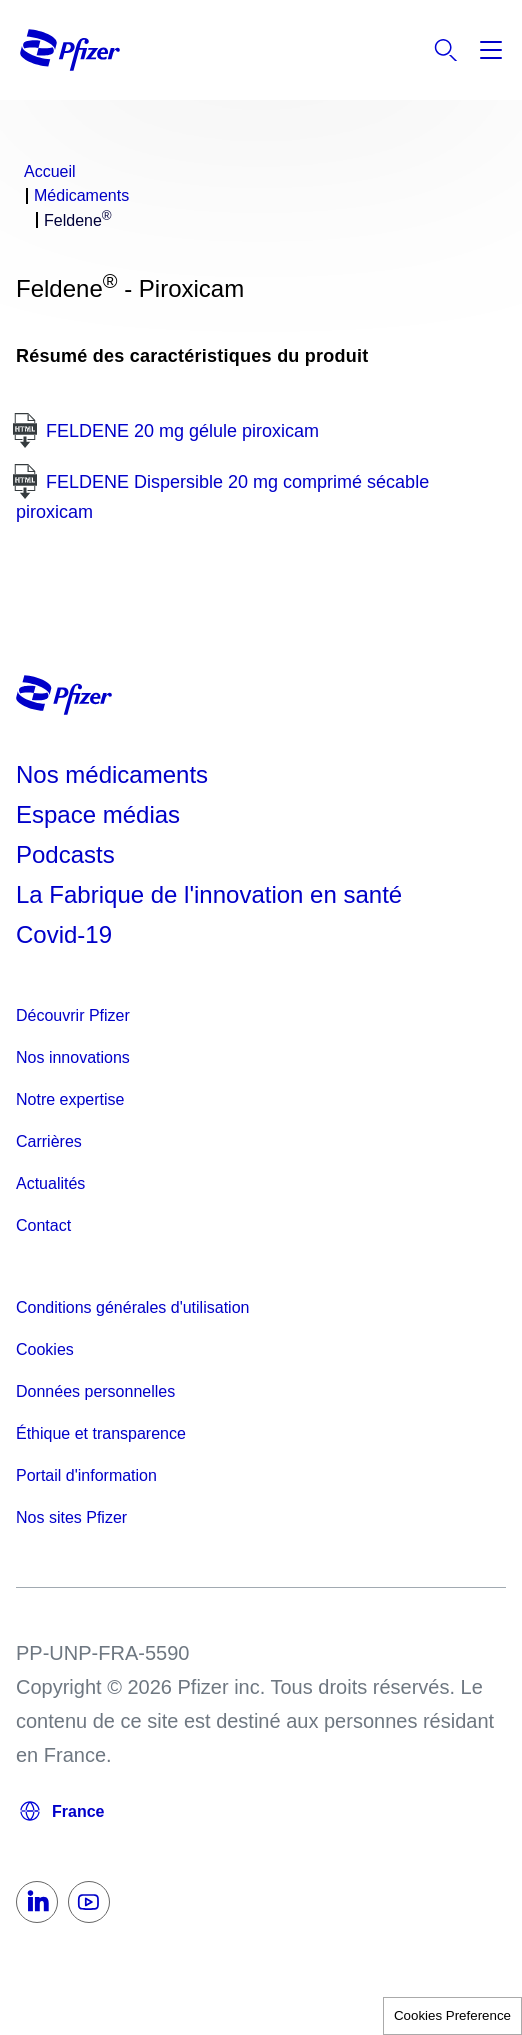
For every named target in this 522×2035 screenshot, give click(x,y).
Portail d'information (86, 1475)
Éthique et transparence (101, 1433)
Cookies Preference (452, 2015)
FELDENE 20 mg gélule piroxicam (182, 431)
